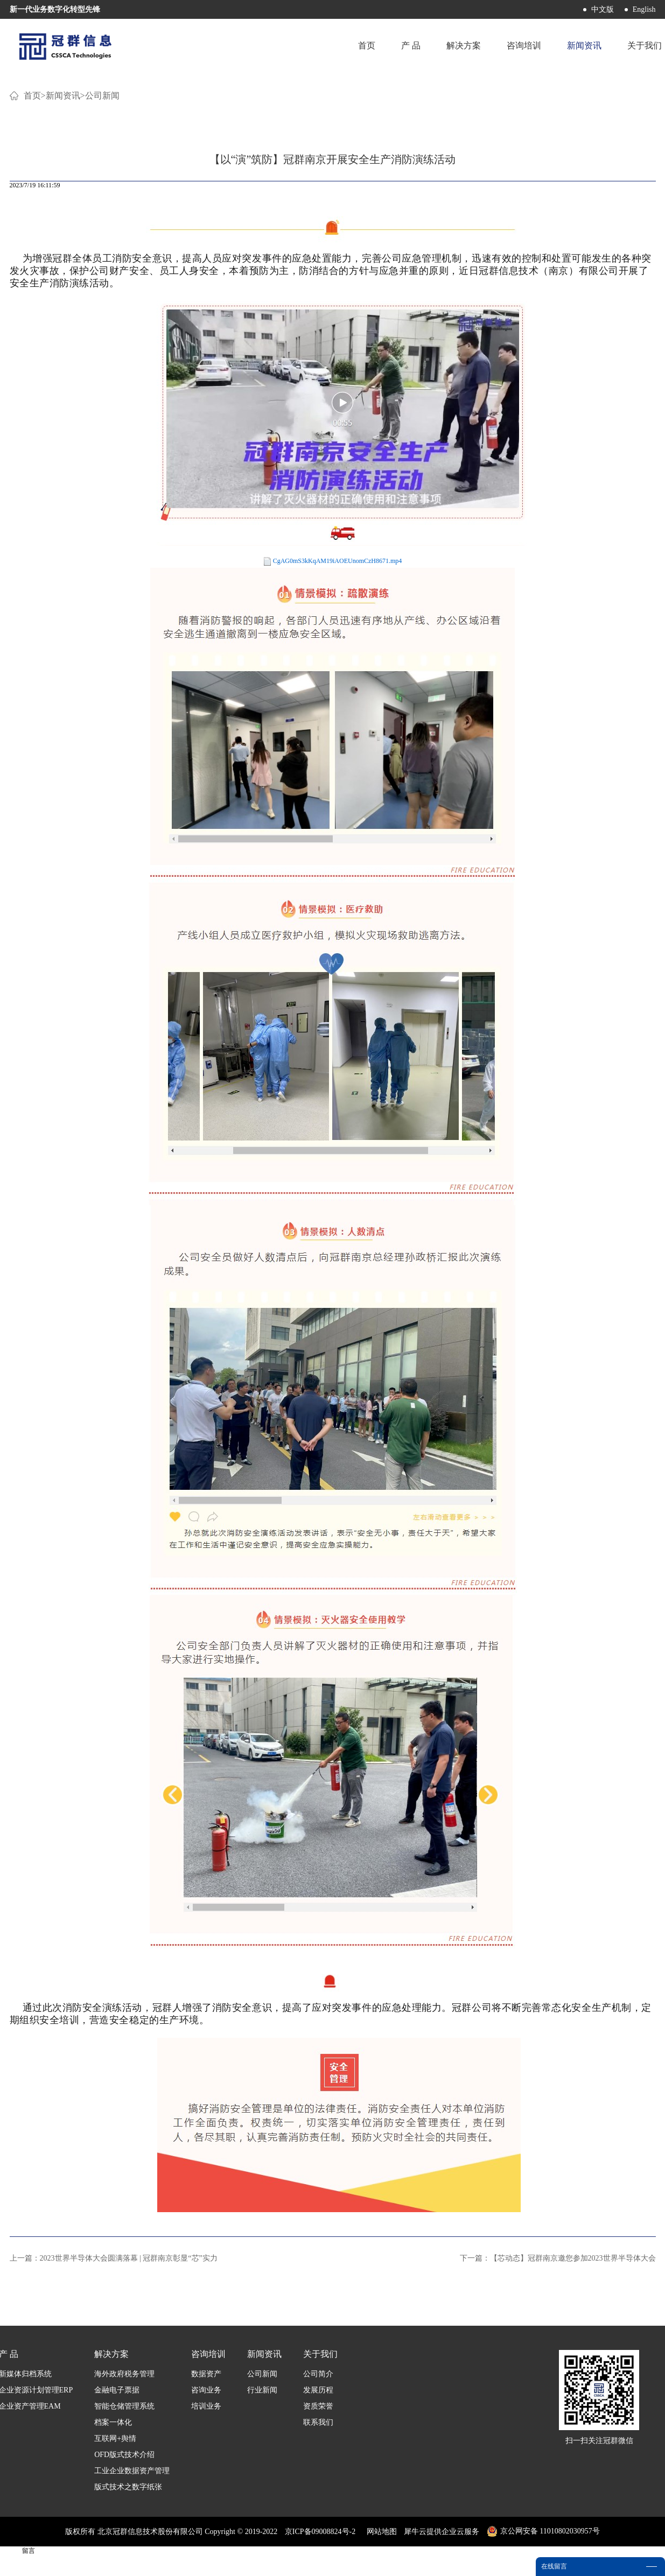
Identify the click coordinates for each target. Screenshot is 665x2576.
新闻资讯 (63, 95)
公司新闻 (102, 95)
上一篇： (114, 2258)
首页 (366, 45)
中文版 (602, 9)
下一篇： (558, 2258)
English (644, 9)
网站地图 (380, 2532)
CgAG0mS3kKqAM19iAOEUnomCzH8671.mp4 (337, 561)
